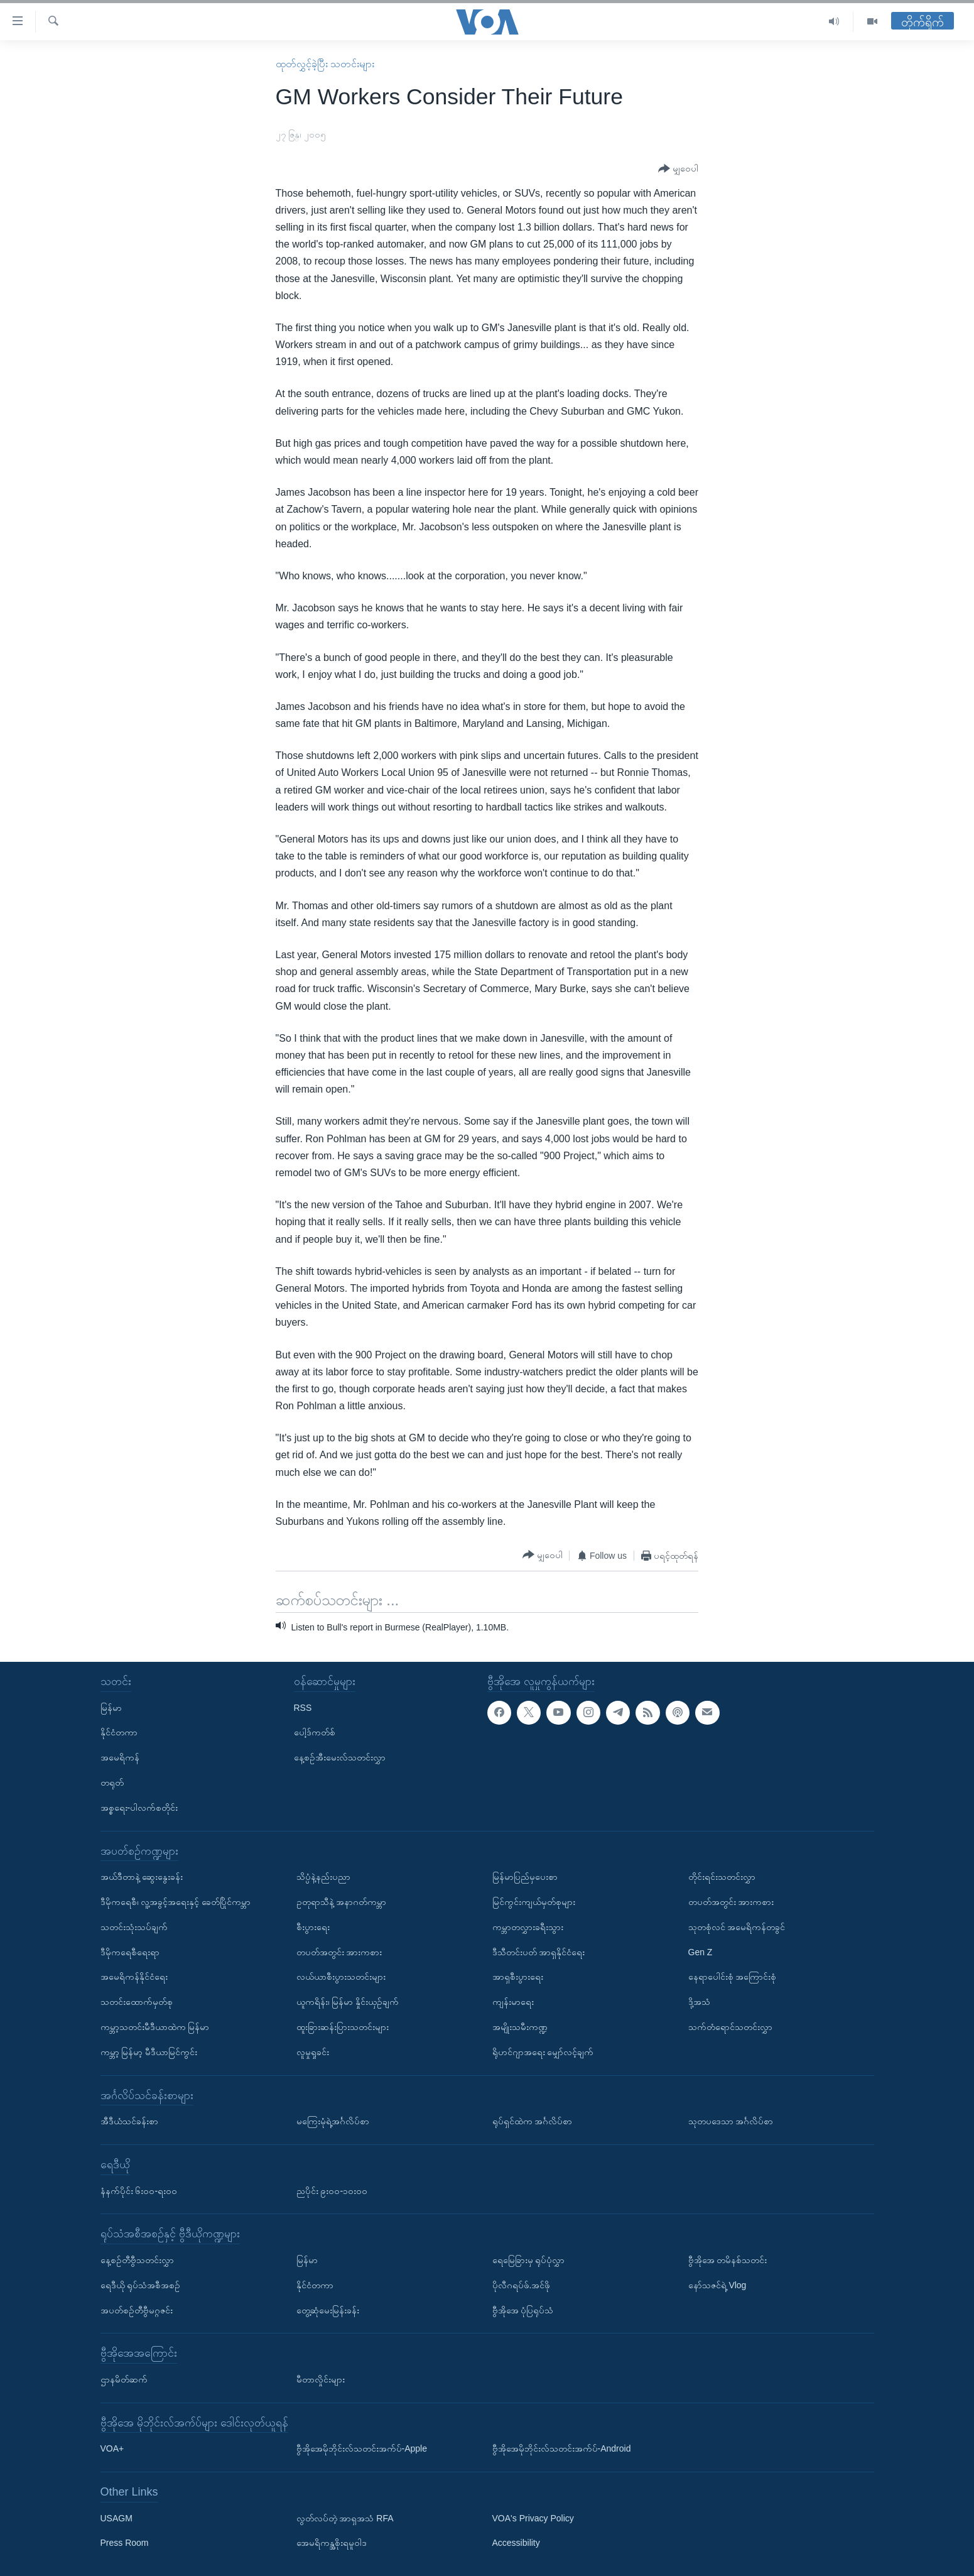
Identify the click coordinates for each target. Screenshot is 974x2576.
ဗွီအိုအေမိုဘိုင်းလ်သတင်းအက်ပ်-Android (561, 2448)
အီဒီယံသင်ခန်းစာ (129, 2121)
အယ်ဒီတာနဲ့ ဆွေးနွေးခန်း (141, 1877)
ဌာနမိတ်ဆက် (124, 2379)
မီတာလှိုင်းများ (320, 2379)
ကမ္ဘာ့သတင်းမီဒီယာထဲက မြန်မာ (155, 2027)
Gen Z (700, 1952)
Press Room (124, 2543)
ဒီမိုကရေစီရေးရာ (130, 1952)
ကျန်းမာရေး (513, 2002)
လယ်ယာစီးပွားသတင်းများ (341, 1977)
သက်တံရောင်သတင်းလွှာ (730, 2027)
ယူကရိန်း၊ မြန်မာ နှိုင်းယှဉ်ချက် (347, 2002)
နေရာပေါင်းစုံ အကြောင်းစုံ (732, 1977)
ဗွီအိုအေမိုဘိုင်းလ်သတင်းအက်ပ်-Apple (361, 2448)
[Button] (678, 169)
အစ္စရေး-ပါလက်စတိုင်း (139, 1808)
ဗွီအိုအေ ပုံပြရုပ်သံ (523, 2310)
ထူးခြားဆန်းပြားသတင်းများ (342, 2027)
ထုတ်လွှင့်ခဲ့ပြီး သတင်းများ (325, 63)
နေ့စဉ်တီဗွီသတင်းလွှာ (137, 2260)
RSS (303, 1708)
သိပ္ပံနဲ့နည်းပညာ (323, 1877)
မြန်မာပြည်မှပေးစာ (525, 1877)
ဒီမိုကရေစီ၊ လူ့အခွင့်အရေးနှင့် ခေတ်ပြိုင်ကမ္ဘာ (175, 1902)
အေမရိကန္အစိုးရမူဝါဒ (331, 2543)
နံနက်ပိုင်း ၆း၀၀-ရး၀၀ (139, 2191)
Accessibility (516, 2543)
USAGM (116, 2518)
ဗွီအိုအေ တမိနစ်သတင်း (727, 2260)
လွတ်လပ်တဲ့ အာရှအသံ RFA (345, 2518)
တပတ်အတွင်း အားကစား (339, 1952)
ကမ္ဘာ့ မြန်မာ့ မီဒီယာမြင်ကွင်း (149, 2052)
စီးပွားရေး (313, 1927)
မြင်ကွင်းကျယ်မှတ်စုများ (533, 1902)
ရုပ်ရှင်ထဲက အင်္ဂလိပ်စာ (532, 2121)
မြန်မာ (111, 1708)
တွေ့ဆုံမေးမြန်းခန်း (327, 2310)
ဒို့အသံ (699, 2002)
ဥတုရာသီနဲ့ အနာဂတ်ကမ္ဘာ (341, 1902)
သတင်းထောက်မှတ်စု (136, 2002)
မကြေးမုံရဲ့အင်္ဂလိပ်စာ (332, 2121)
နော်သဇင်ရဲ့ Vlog (717, 2285)
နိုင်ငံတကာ (119, 1732)
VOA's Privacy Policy (533, 2518)
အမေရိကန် (119, 1757)
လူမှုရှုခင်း (312, 2052)
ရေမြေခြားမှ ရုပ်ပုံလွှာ (528, 2260)
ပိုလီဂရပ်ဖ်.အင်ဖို (521, 2285)
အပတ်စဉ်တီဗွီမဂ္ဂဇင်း (136, 2310)
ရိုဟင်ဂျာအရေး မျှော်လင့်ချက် (543, 2052)
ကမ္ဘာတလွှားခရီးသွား (527, 1927)
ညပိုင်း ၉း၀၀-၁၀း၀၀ (332, 2191)
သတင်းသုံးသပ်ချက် (134, 1927)
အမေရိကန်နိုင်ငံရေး (134, 1977)
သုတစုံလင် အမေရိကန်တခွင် (737, 1927)
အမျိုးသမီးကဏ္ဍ (520, 2027)
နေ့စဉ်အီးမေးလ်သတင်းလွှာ (340, 1757)
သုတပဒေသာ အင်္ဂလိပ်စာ (731, 2121)
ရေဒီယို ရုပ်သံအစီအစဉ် (140, 2285)
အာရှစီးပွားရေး (517, 1977)
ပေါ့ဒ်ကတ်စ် (314, 1732)
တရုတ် (112, 1782)
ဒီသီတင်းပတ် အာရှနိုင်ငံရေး (538, 1952)
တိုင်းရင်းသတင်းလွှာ (721, 1877)
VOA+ (112, 2448)
